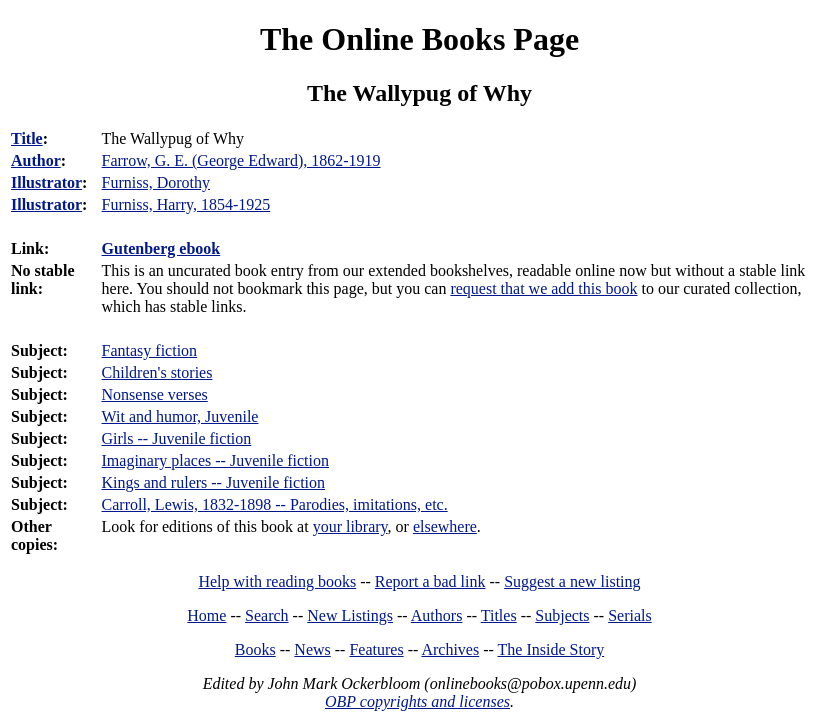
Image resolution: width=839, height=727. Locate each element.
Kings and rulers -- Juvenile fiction (214, 482)
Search (267, 615)
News (312, 649)
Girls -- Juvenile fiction (177, 438)
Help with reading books (277, 581)
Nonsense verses (155, 394)
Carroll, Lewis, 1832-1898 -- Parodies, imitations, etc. (275, 504)
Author (36, 160)
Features (376, 649)
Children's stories (157, 372)
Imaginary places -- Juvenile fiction (215, 460)
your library (350, 526)
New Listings (350, 615)
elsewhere (445, 526)
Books (255, 649)
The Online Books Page (419, 39)
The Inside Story (551, 649)
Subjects (562, 615)
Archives (450, 649)
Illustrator (46, 182)
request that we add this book (543, 288)
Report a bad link (430, 581)
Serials (630, 615)
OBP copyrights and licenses (417, 701)
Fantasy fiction (150, 350)
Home (206, 615)
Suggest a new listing (572, 581)
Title (27, 138)
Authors (437, 615)
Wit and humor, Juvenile (180, 416)
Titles (499, 615)
